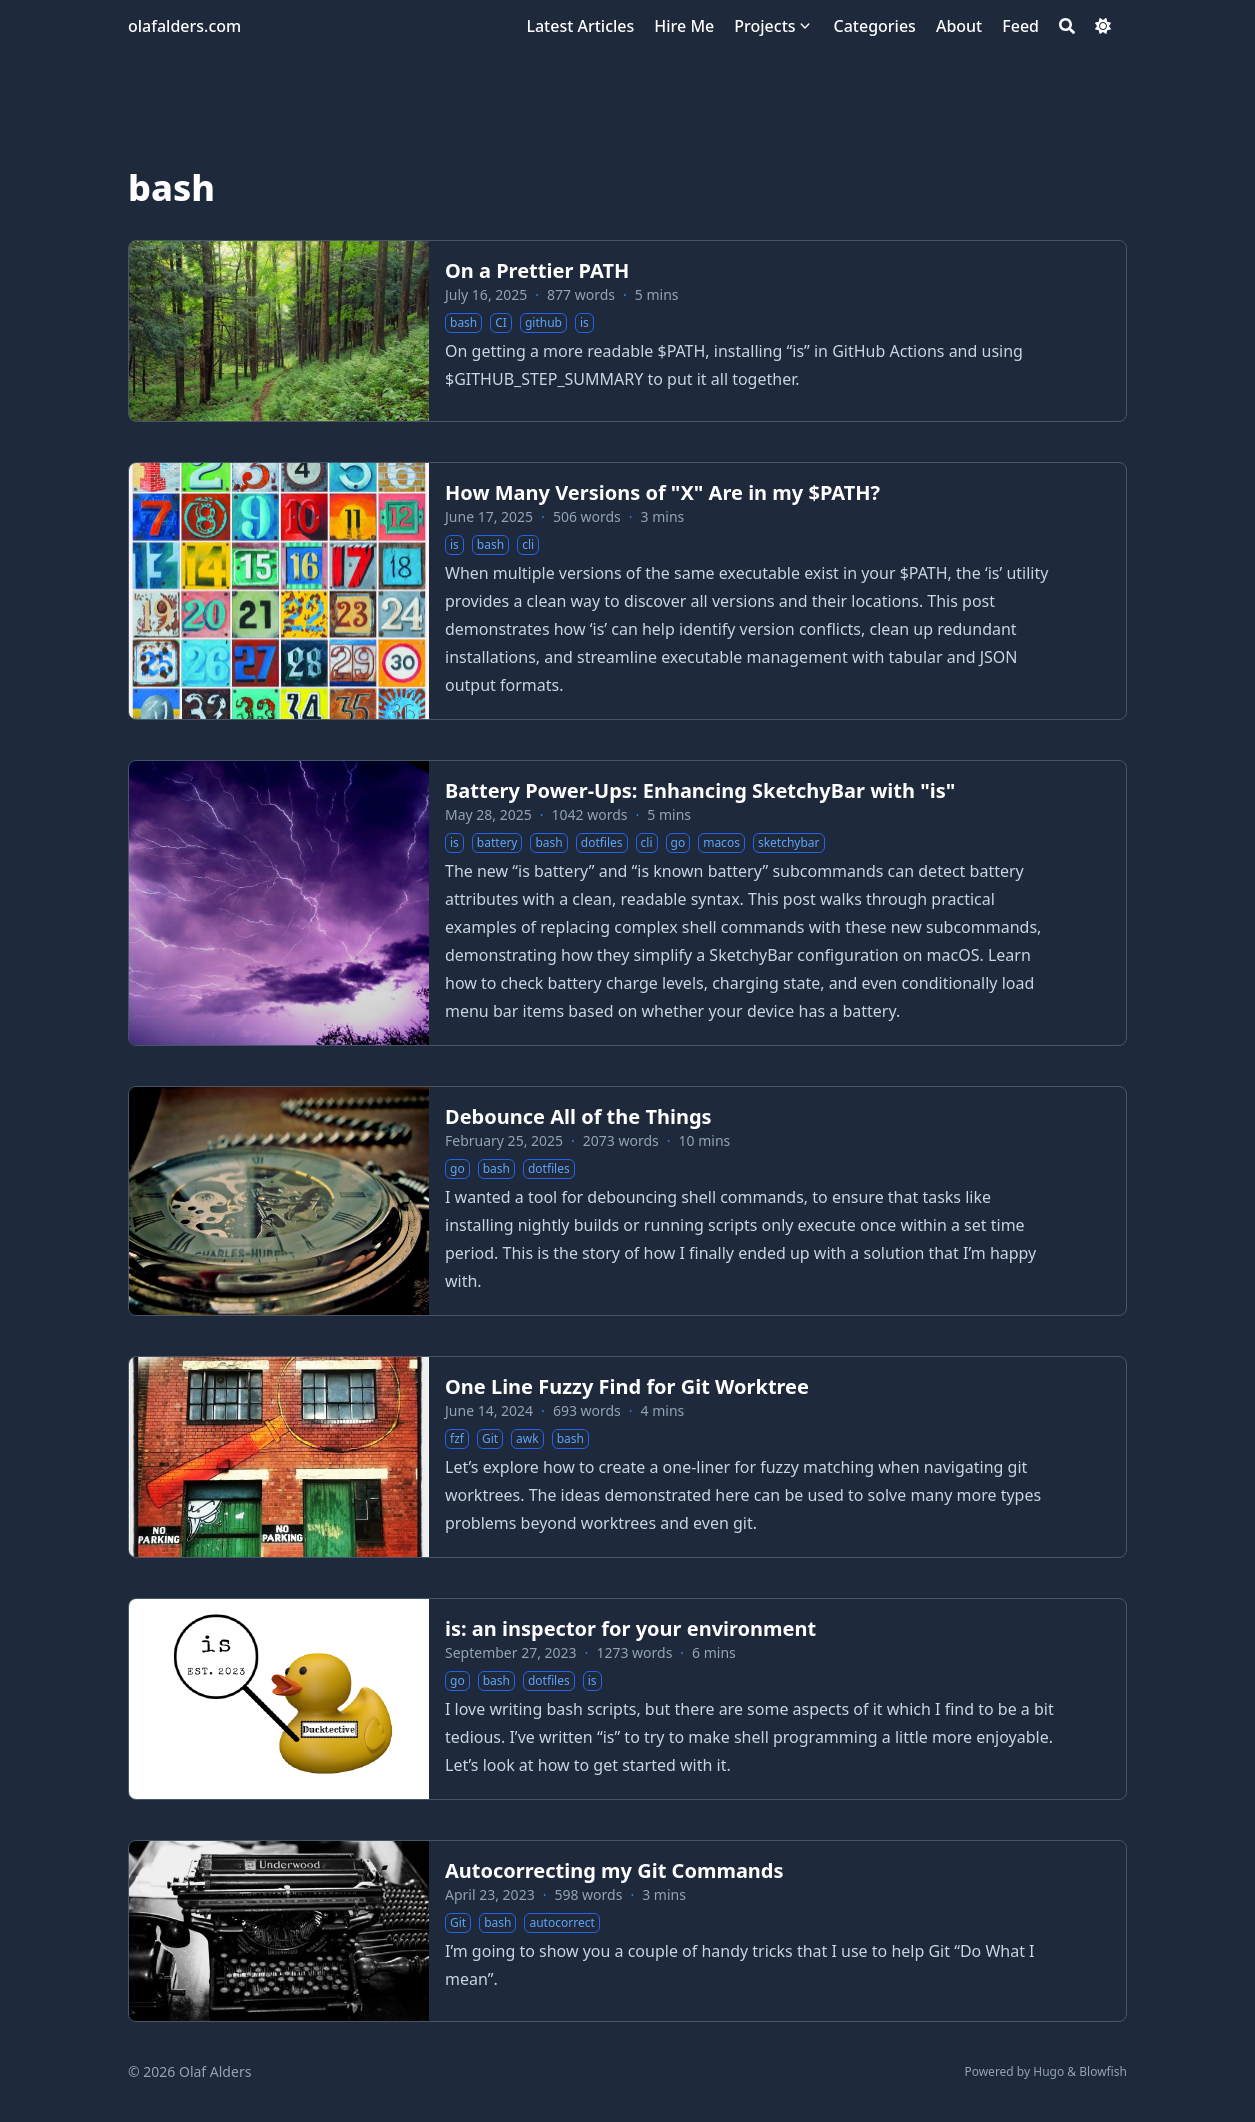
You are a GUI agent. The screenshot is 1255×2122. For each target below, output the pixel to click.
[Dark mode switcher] (1103, 26)
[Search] (1067, 26)
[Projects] (764, 26)
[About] (959, 26)
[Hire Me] (684, 26)
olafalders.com (184, 26)
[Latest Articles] (580, 26)
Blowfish (1103, 2071)
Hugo (1048, 2071)
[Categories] (875, 26)
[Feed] (1020, 26)
